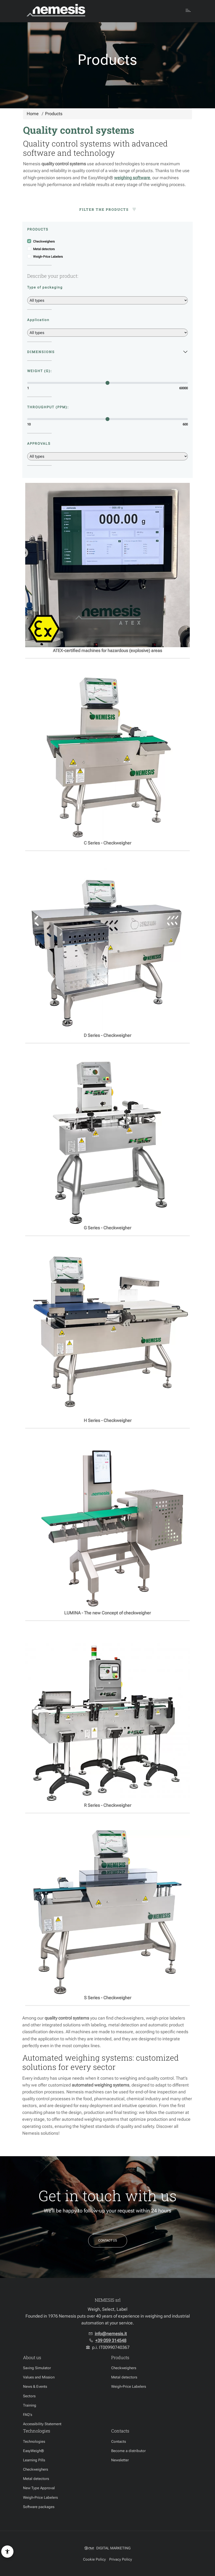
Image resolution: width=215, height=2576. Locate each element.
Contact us (107, 2240)
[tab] (107, 210)
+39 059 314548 (110, 2340)
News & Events (35, 2386)
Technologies (34, 2441)
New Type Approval (39, 2488)
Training (29, 2405)
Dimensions (41, 351)
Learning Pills (34, 2460)
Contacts (118, 2441)
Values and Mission (39, 2377)
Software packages (38, 2507)
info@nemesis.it (111, 2333)
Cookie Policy (94, 2559)
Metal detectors (44, 249)
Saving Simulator (37, 2368)
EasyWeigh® (33, 2451)
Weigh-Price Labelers (48, 256)
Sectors (29, 2396)
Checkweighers (44, 241)
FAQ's (27, 2414)
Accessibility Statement (42, 2424)
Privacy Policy (120, 2559)
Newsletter (120, 2460)
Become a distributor (128, 2451)
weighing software (132, 177)
